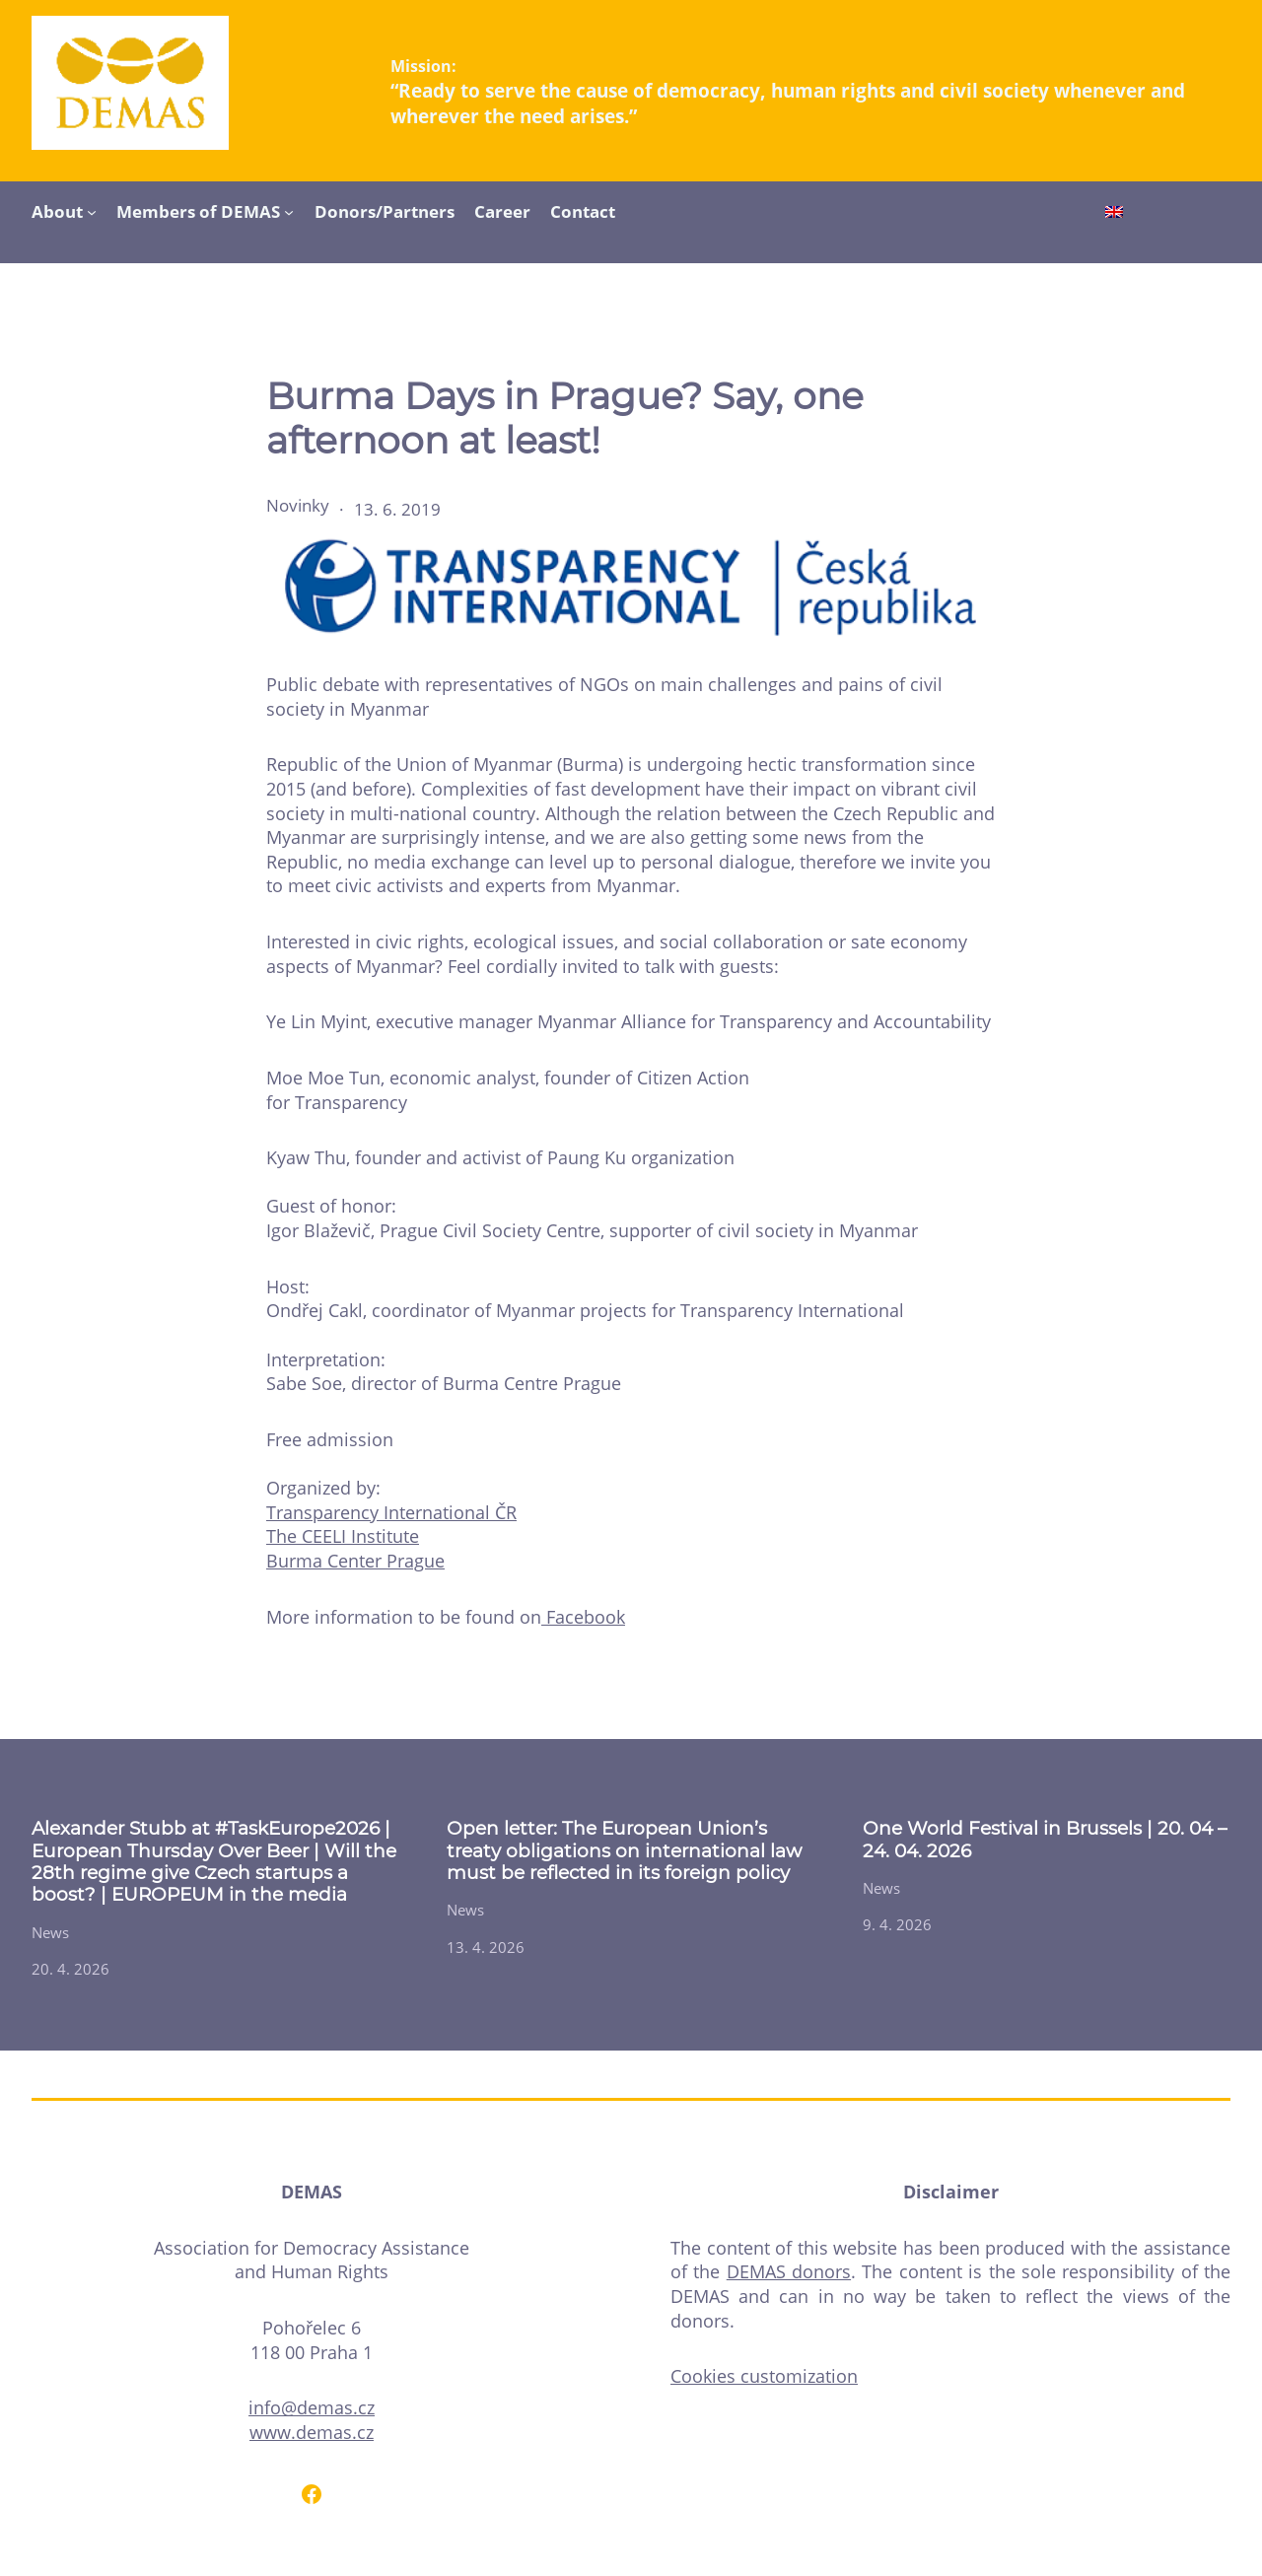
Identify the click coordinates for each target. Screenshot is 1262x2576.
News (50, 1932)
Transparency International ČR (391, 1512)
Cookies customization (764, 2376)
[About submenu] (92, 211)
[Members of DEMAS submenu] (289, 211)
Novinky (297, 505)
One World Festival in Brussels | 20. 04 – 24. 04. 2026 (1045, 1839)
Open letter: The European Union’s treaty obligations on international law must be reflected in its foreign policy (624, 1851)
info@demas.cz (311, 2407)
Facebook (583, 1617)
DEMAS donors (789, 2271)
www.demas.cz (311, 2432)
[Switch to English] (1114, 214)
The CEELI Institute (342, 1536)
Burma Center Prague (355, 1560)
